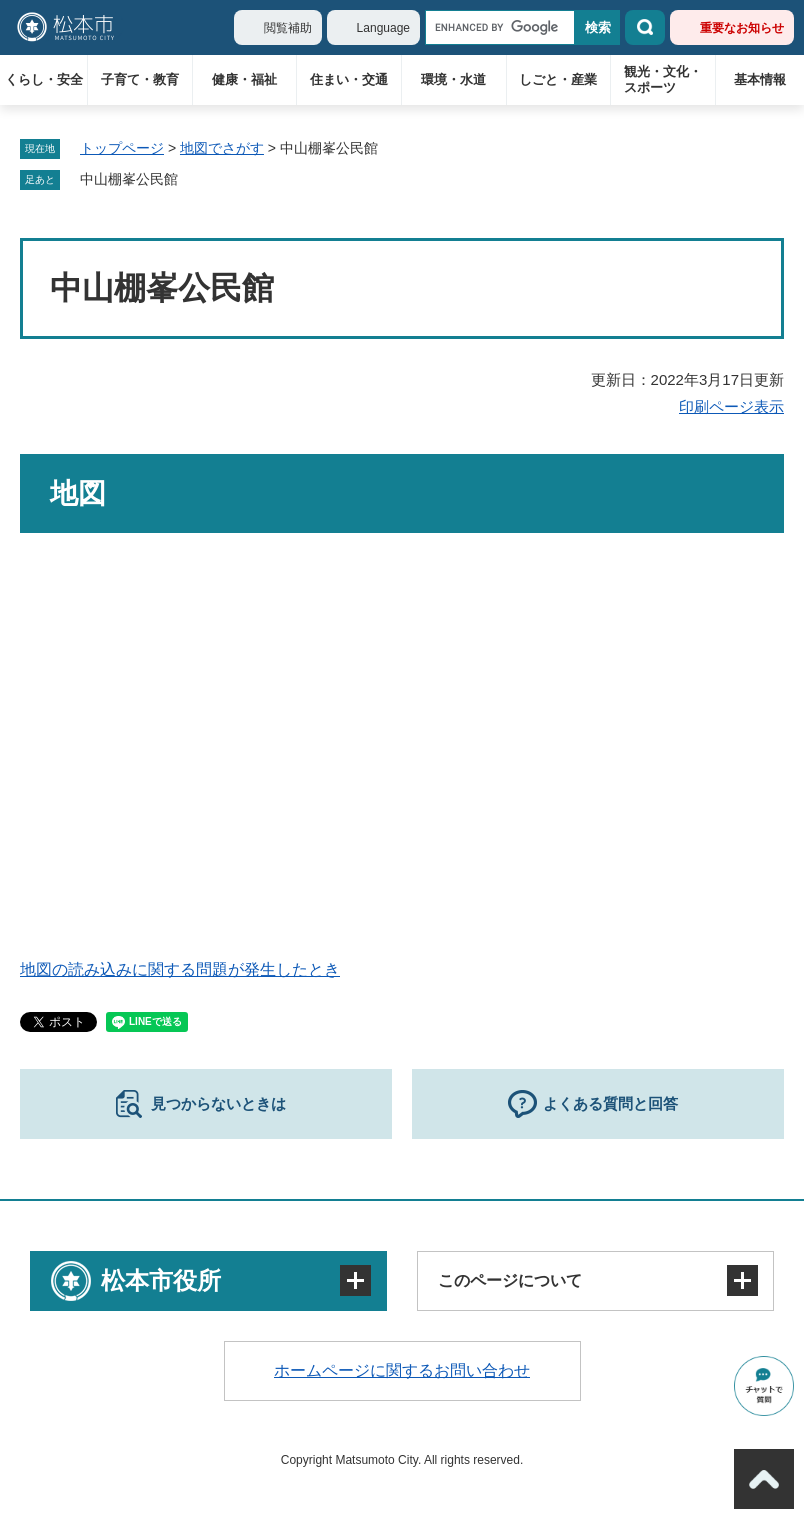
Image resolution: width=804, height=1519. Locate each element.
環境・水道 (453, 79)
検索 (645, 27)
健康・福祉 (244, 79)
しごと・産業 (558, 79)
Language (383, 28)
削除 (192, 180)
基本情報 (760, 79)
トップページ (122, 148)
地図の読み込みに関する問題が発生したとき (180, 969)
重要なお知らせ (742, 28)
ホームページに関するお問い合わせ (402, 1370)
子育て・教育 (140, 79)
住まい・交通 (349, 79)
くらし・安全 (44, 79)
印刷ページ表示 (731, 406)
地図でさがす (222, 148)
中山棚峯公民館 (129, 179)
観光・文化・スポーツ (663, 79)
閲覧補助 (288, 28)
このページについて (510, 1280)
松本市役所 (161, 1280)
